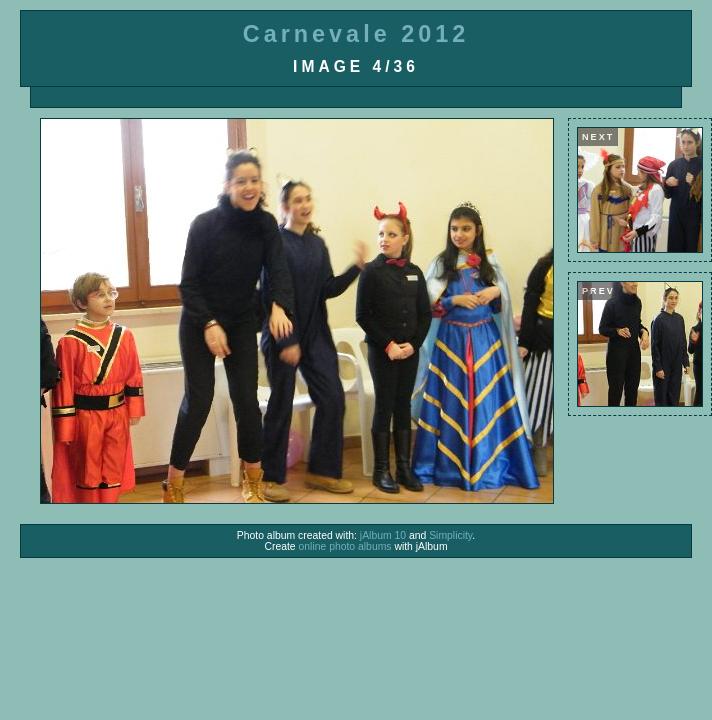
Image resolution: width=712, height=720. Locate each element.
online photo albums (345, 546)
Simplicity (450, 535)
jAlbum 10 (383, 535)
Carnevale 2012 (356, 34)
